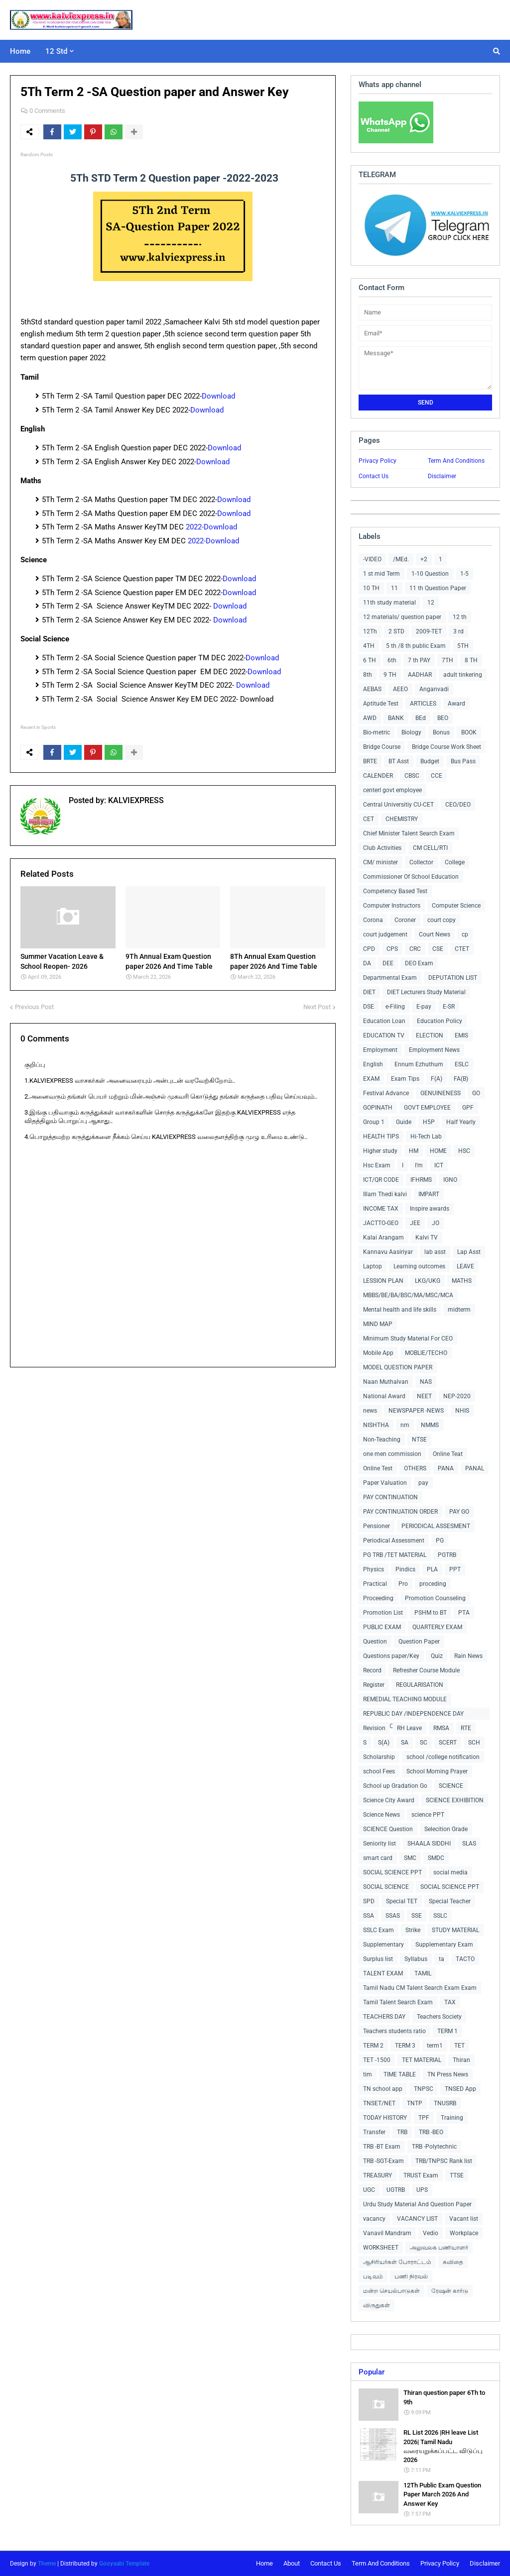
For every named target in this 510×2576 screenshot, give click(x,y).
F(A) (436, 1078)
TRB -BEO (431, 2132)
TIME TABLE (399, 2074)
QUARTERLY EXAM (437, 1627)
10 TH (371, 588)
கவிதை (453, 2262)
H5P (429, 1122)
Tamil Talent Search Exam (398, 2002)
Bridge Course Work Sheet (446, 746)
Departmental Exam (390, 977)
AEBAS (372, 689)
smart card (377, 1858)
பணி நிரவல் (411, 2276)
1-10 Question (430, 573)
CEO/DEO (458, 804)
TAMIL (422, 1973)
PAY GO (459, 1511)
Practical (375, 1583)
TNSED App (460, 2088)
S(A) (383, 1742)
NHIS (462, 1410)
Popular (371, 2372)
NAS (426, 1381)
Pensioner (376, 1526)
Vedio (430, 2233)
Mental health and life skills (399, 1309)
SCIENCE (451, 1785)
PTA (464, 1612)
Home (264, 2563)
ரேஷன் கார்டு (449, 2290)
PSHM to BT (430, 1612)
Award (456, 703)
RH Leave (409, 1728)
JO (435, 1223)
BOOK (469, 732)
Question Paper (419, 1641)
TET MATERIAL (421, 2060)
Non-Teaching (381, 1439)
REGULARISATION (419, 1684)
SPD (369, 1901)
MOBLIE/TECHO (426, 1352)
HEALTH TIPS (381, 1136)
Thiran (461, 2060)
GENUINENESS (440, 1093)
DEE (387, 963)
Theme (47, 2563)
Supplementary (383, 1944)
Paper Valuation (385, 1482)
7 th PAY (419, 660)
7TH (447, 660)
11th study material (389, 602)
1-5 (464, 573)
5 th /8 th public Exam (416, 645)
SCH (474, 1742)
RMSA (441, 1728)
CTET (462, 948)
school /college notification (443, 1756)
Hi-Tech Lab (426, 1136)
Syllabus (415, 1959)
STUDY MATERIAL (455, 1930)
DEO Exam (419, 963)
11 (394, 588)
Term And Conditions (456, 460)
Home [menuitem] (20, 51)
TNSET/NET (379, 2103)
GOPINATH (377, 1107)
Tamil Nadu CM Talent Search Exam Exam (420, 1987)
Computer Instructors (391, 905)
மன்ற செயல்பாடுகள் (391, 2290)
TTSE (457, 2175)
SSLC (440, 1915)
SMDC (436, 1858)
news (370, 1410)
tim (367, 2074)
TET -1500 (376, 2060)
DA (367, 963)
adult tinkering (462, 674)
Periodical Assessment (393, 1540)
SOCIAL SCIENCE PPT (392, 1872)
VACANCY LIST (417, 2218)
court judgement (385, 934)
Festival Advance (386, 1093)
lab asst (435, 1251)
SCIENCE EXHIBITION (455, 1800)
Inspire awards (429, 1208)
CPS (392, 948)
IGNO (450, 1179)
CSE (437, 948)
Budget (429, 761)
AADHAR (420, 674)
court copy (441, 920)
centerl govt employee (392, 790)
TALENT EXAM (383, 1973)
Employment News (434, 1049)
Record (372, 1670)
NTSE (419, 1439)
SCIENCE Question (388, 1829)
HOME (438, 1150)
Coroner (405, 920)
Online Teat (448, 1453)
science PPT (427, 1814)
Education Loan (384, 1021)
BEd (420, 718)
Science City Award (388, 1800)
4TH (369, 645)
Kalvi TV (426, 1237)
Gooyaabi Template (124, 2563)
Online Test (377, 1468)
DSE (368, 1006)
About (291, 2563)
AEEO (400, 689)
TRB (402, 2132)
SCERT (448, 1742)
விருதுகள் (376, 2305)
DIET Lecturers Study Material (426, 992)
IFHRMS (421, 1179)
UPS (422, 2189)
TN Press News (447, 2074)
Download (219, 396)
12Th (370, 631)
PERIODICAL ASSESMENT (435, 1526)
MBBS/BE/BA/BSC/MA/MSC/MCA (408, 1295)
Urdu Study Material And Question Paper (417, 2204)
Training (452, 2117)
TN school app (382, 2088)
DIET (369, 992)
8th (367, 674)
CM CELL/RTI (430, 847)
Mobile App (378, 1352)
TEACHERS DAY (384, 2016)
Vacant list (463, 2218)
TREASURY (377, 2175)
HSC (464, 1150)
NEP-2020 (457, 1396)
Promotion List (383, 1612)
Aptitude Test (380, 703)
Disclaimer (442, 476)
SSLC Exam (378, 1930)
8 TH (471, 660)
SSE (416, 1915)
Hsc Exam (376, 1165)
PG (440, 1540)
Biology (411, 732)
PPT (455, 1569)
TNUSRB (445, 2103)
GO (476, 1093)
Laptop (372, 1266)
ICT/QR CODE (381, 1179)
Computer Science (456, 905)
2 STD (396, 631)
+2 (423, 559)
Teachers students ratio (394, 2031)
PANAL (474, 1468)
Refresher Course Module (426, 1670)
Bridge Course (381, 746)
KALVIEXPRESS (135, 800)
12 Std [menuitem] (56, 51)
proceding (432, 1583)
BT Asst (398, 761)
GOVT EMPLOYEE (427, 1107)
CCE (436, 775)
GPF (468, 1107)
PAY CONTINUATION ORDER (400, 1511)
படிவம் (373, 2276)
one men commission (392, 1453)
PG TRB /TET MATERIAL (394, 1554)
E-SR (449, 1006)
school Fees (379, 1771)
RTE (466, 1728)
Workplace (464, 2233)
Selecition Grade (446, 1829)
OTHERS (415, 1468)
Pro (403, 1583)
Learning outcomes (419, 1266)
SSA (368, 1915)
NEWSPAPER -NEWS (416, 1410)
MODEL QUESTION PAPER (397, 1367)
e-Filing (395, 1006)
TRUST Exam (420, 2175)
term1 (435, 2045)
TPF (423, 2117)
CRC (415, 948)
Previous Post (34, 1007)
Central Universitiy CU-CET (398, 804)
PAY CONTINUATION (390, 1497)
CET (368, 819)
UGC (369, 2189)
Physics (373, 1569)
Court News (434, 934)
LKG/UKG (427, 1280)
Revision (374, 1728)
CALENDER (378, 775)
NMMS (430, 1425)
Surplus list (378, 1959)
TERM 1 (447, 2031)
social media (450, 1872)
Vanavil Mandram (387, 2233)
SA (404, 1742)
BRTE (370, 761)
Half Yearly (461, 1122)
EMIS (461, 1035)
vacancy (374, 2218)
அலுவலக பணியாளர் (439, 2247)
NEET (424, 1396)
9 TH (389, 674)
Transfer (374, 2132)
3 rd (458, 631)
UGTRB (395, 2189)
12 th (460, 617)
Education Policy (439, 1021)
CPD (369, 948)
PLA (432, 1569)
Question (375, 1641)
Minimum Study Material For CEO (408, 1338)
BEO (442, 718)
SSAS (392, 1915)
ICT (438, 1165)
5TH (463, 645)
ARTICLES (423, 703)
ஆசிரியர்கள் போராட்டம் (397, 2262)
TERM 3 (405, 2045)
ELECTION (429, 1035)
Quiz (437, 1655)
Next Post (317, 1007)
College (455, 862)
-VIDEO (372, 559)
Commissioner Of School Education (411, 876)
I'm (419, 1165)
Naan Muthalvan (385, 1381)
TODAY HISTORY (385, 2117)
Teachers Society (439, 2016)
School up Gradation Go (395, 1785)
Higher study (380, 1150)
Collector (421, 862)
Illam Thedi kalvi (385, 1194)
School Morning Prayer (437, 1771)
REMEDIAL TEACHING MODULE (405, 1699)
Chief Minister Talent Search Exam (409, 833)
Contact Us (373, 476)
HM (413, 1150)
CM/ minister (380, 862)
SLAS (469, 1843)
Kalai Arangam (383, 1237)
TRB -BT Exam (381, 2146)
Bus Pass (463, 761)
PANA (446, 1468)
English (373, 1064)
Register (373, 1684)
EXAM (371, 1078)
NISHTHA (376, 1425)
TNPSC (423, 2088)
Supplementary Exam (444, 1944)
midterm (459, 1309)
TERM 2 (373, 2045)
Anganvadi (434, 689)
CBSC (411, 775)
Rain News (468, 1655)
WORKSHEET (380, 2247)
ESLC (462, 1064)
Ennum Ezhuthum (418, 1064)
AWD (370, 718)
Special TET (401, 1901)
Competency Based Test (395, 891)
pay (423, 1482)
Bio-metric (376, 732)
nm (404, 1425)
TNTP (414, 2103)
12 (430, 602)
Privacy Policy (377, 460)
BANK (396, 718)
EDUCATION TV (383, 1035)
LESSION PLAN (383, 1280)
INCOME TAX (380, 1208)
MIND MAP (377, 1324)
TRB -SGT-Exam (383, 2161)
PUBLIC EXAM (382, 1627)
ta (441, 1959)
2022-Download (211, 526)
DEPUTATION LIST (452, 977)
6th (391, 660)
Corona (373, 920)
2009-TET (429, 631)
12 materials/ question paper (402, 617)
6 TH (369, 660)
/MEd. (401, 559)
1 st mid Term (381, 573)
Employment (380, 1049)
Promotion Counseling (435, 1598)
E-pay (423, 1006)
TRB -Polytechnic (434, 2146)
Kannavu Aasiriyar (388, 1251)
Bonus (441, 732)
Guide (403, 1122)
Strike (412, 1930)
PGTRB (447, 1554)
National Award (384, 1396)
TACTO (465, 1959)
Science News (381, 1814)
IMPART (428, 1194)
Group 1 (373, 1122)
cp (465, 934)
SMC (410, 1858)
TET (459, 2045)
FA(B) (461, 1078)
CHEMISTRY (401, 819)
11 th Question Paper (437, 588)
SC (423, 1742)
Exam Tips (405, 1078)
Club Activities (382, 847)
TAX (450, 2002)
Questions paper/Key (391, 1655)
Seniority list (379, 1843)
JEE (415, 1223)
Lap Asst (469, 1251)
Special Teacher (450, 1901)
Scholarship (379, 1756)
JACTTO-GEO (380, 1223)
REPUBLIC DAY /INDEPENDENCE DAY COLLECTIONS (413, 1715)
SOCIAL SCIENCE (386, 1886)
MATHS (462, 1280)
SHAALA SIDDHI (429, 1843)
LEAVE (465, 1266)
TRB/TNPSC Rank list (443, 2161)
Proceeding (378, 1598)
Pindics (405, 1569)
